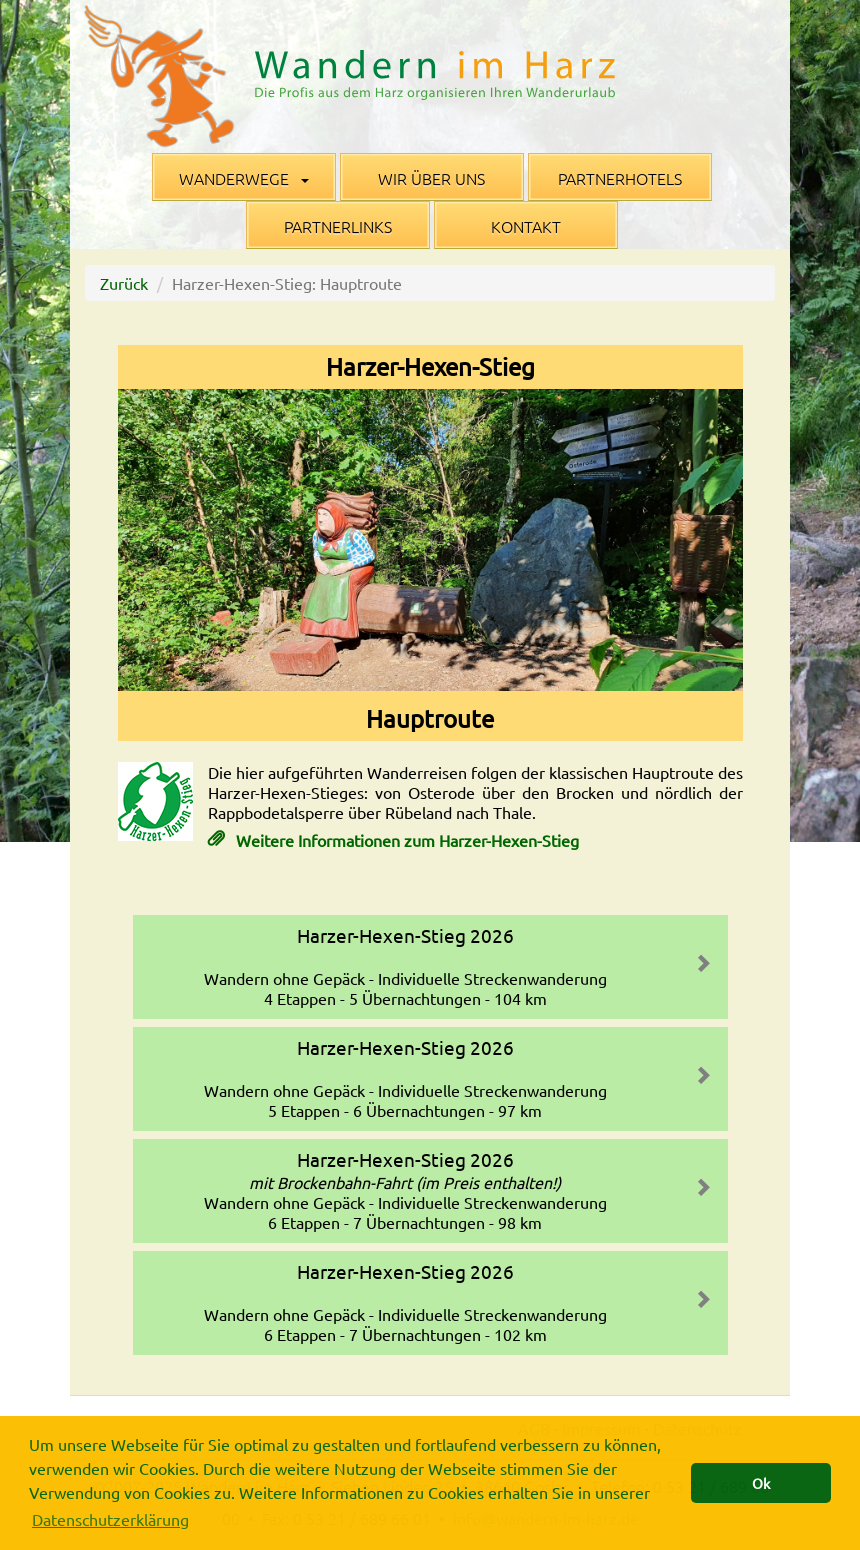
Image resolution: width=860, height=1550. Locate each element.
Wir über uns (431, 178)
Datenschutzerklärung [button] (110, 1519)
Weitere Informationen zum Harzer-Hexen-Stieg (405, 840)
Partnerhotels (620, 178)
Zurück (124, 283)
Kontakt (526, 226)
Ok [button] (761, 1483)
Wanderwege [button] (244, 178)
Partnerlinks (338, 226)
